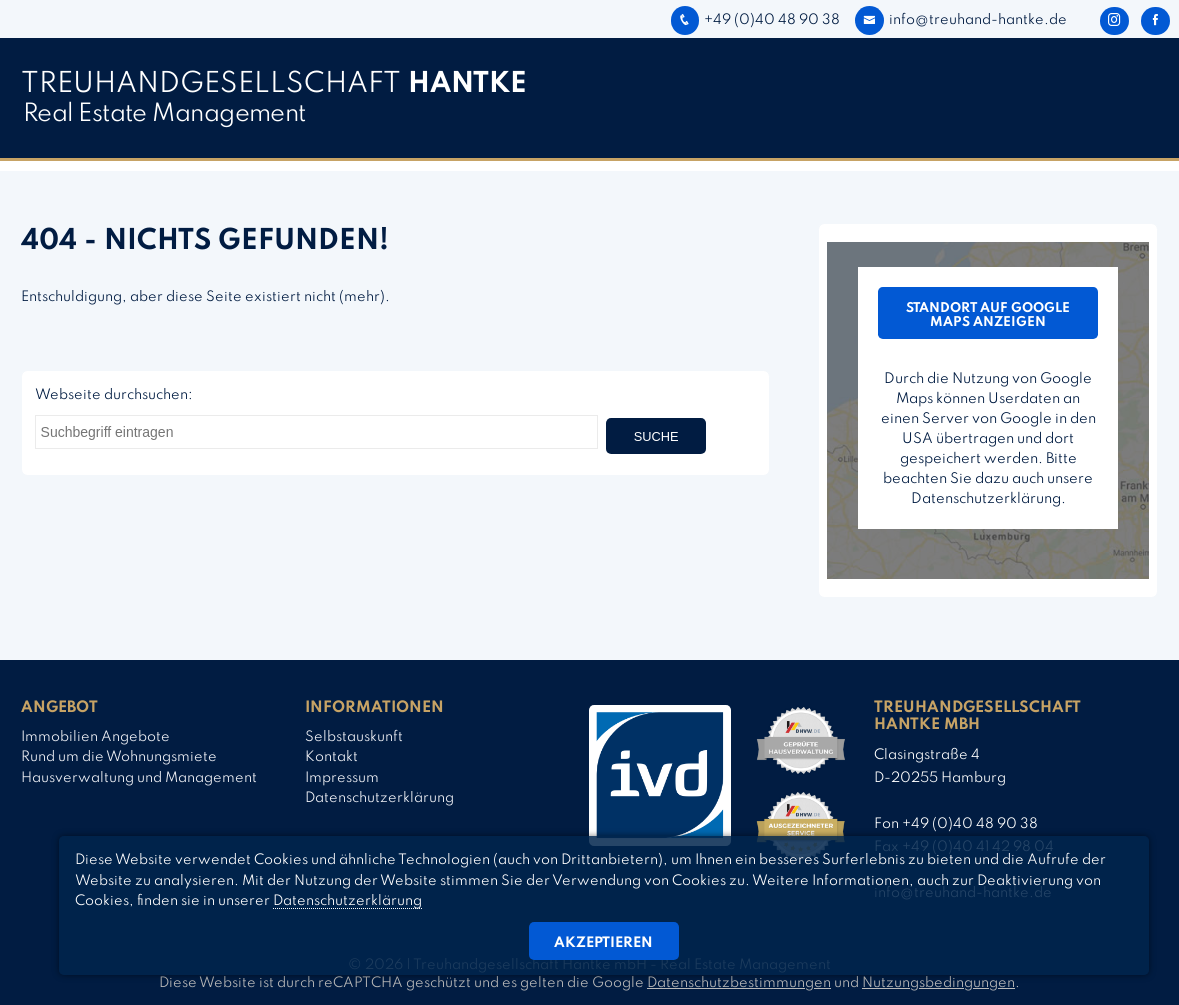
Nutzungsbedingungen (938, 983)
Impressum (342, 778)
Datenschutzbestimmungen (739, 983)
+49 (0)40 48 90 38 (755, 20)
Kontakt (331, 757)
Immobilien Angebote (95, 737)
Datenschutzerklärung (379, 798)
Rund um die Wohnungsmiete (119, 757)
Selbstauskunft (354, 737)
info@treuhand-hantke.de (960, 20)
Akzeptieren (603, 943)
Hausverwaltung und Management (139, 778)
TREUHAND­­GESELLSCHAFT (274, 84)
